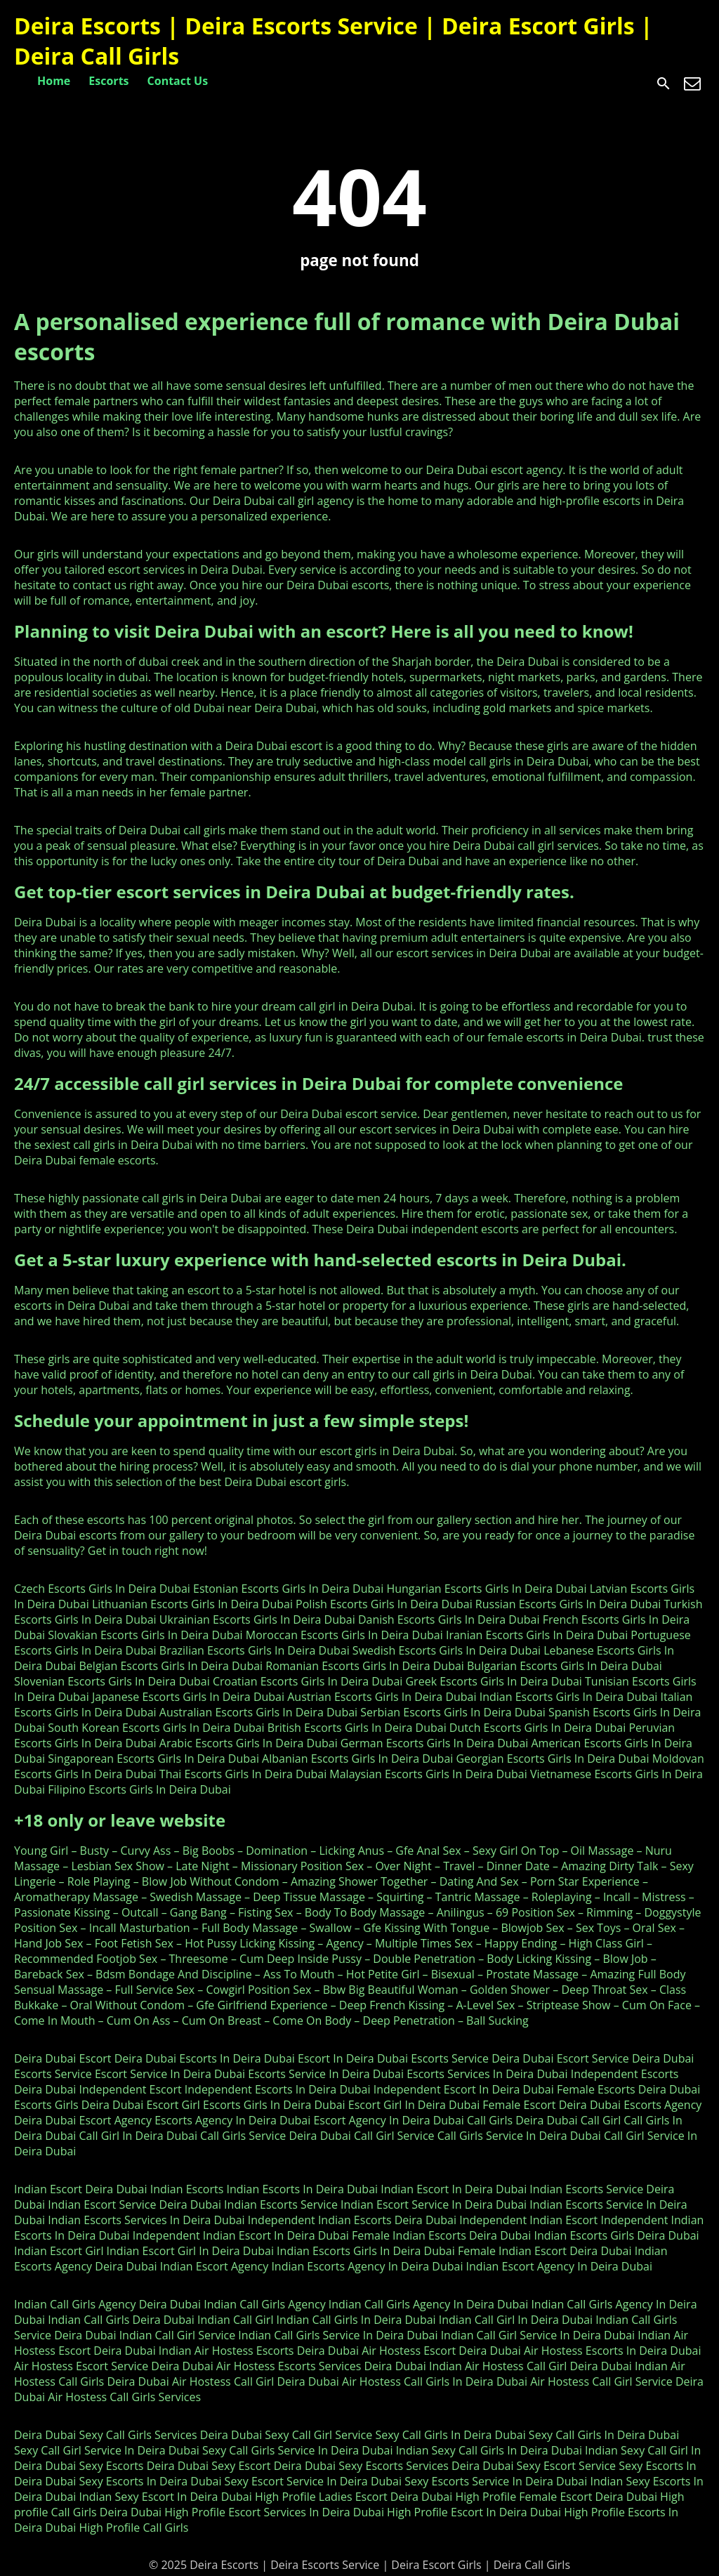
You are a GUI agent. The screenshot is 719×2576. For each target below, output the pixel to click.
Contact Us (178, 80)
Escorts (108, 80)
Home (53, 80)
